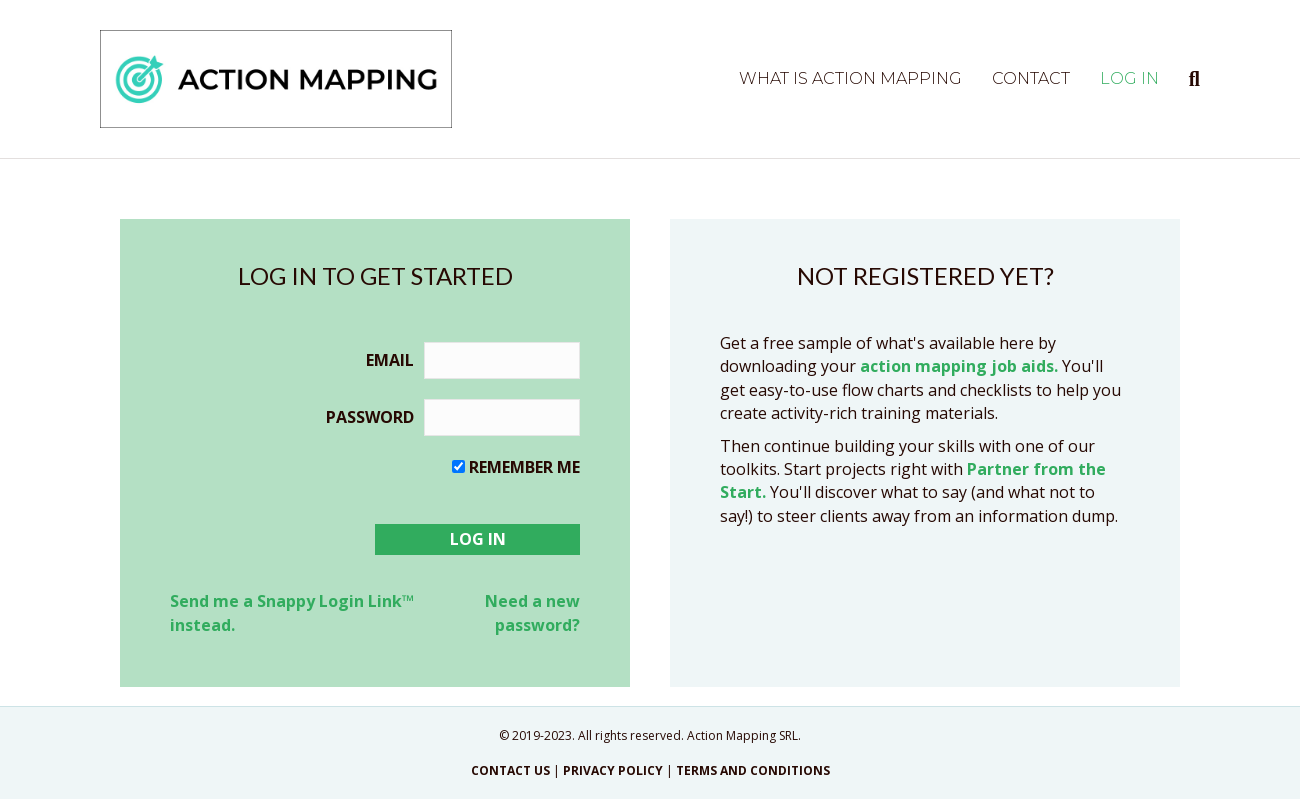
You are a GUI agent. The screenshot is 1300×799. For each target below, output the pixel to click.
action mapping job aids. (959, 366)
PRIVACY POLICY (613, 770)
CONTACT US (510, 770)
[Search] (1187, 79)
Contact (1031, 78)
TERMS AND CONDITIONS (753, 770)
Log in (1129, 78)
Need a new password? (532, 612)
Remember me (524, 467)
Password (370, 417)
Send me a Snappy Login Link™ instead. (292, 612)
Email (390, 360)
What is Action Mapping (850, 78)
